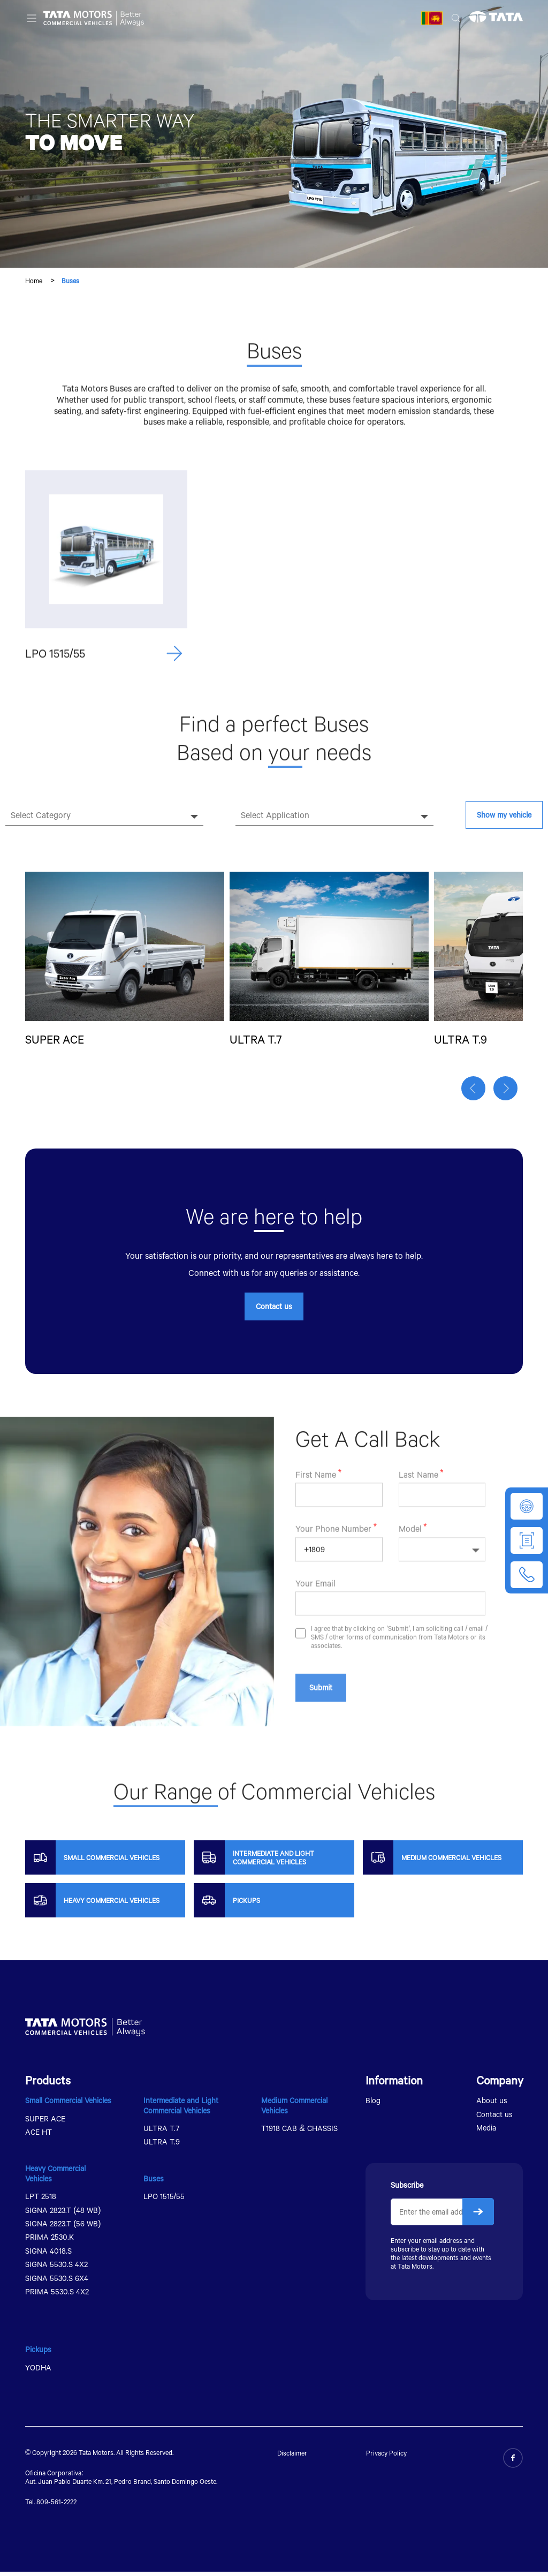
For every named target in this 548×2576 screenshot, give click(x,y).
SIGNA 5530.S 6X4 (56, 2282)
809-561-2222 (56, 2506)
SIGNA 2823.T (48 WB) (63, 2214)
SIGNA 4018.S (48, 2255)
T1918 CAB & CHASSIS (299, 2132)
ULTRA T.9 (161, 2146)
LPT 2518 (40, 2201)
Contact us (274, 1310)
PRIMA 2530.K (49, 2242)
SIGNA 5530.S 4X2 (56, 2269)
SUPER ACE (45, 2123)
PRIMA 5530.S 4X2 (57, 2296)
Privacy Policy (386, 2457)
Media (486, 2132)
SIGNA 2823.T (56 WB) (63, 2228)
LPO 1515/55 (164, 2201)
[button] (476, 1095)
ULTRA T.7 (161, 2132)
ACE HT (38, 2136)
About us (491, 2105)
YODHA (38, 2372)
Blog (373, 2105)
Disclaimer (292, 2457)
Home (33, 280)
